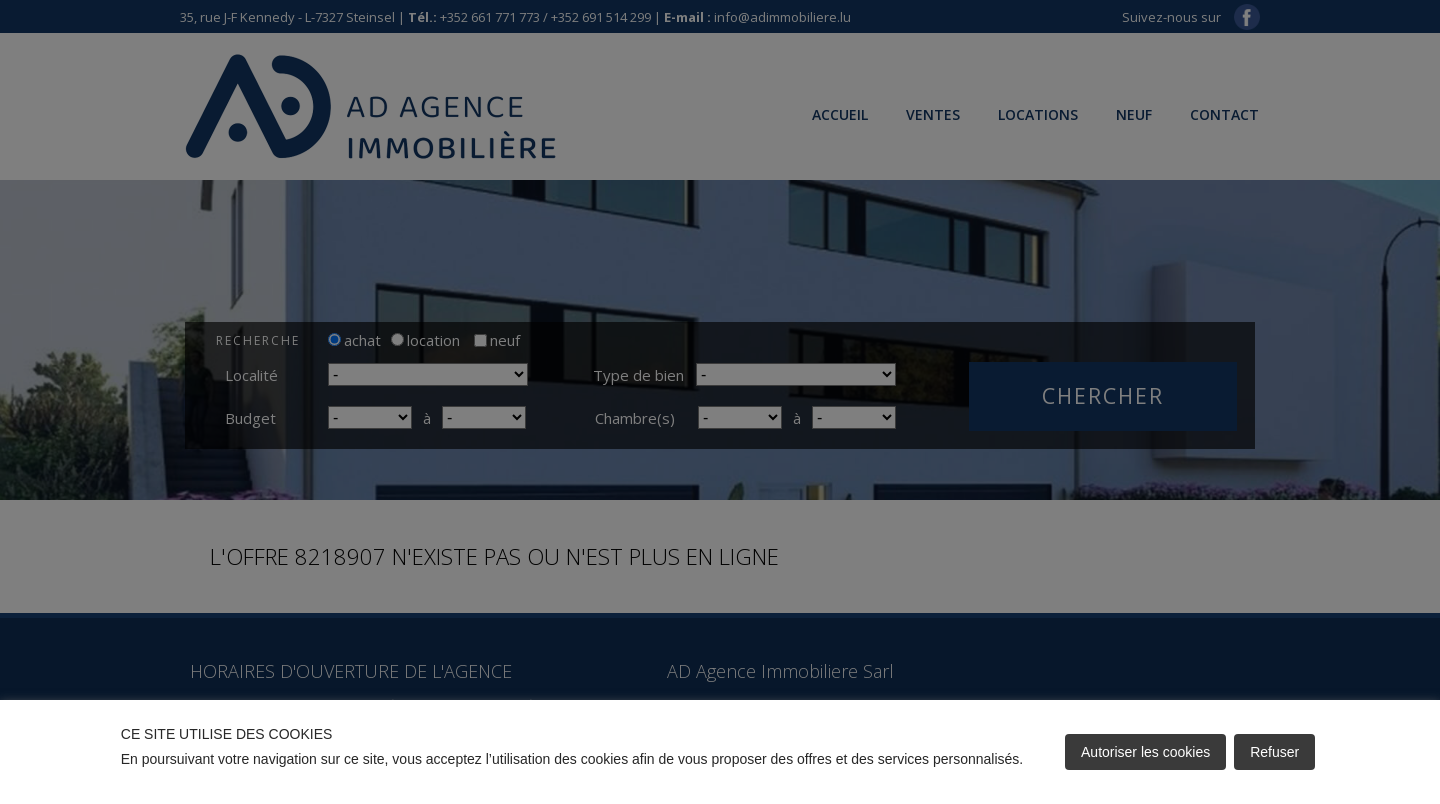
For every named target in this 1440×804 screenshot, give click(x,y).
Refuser (1274, 752)
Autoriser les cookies (1145, 752)
